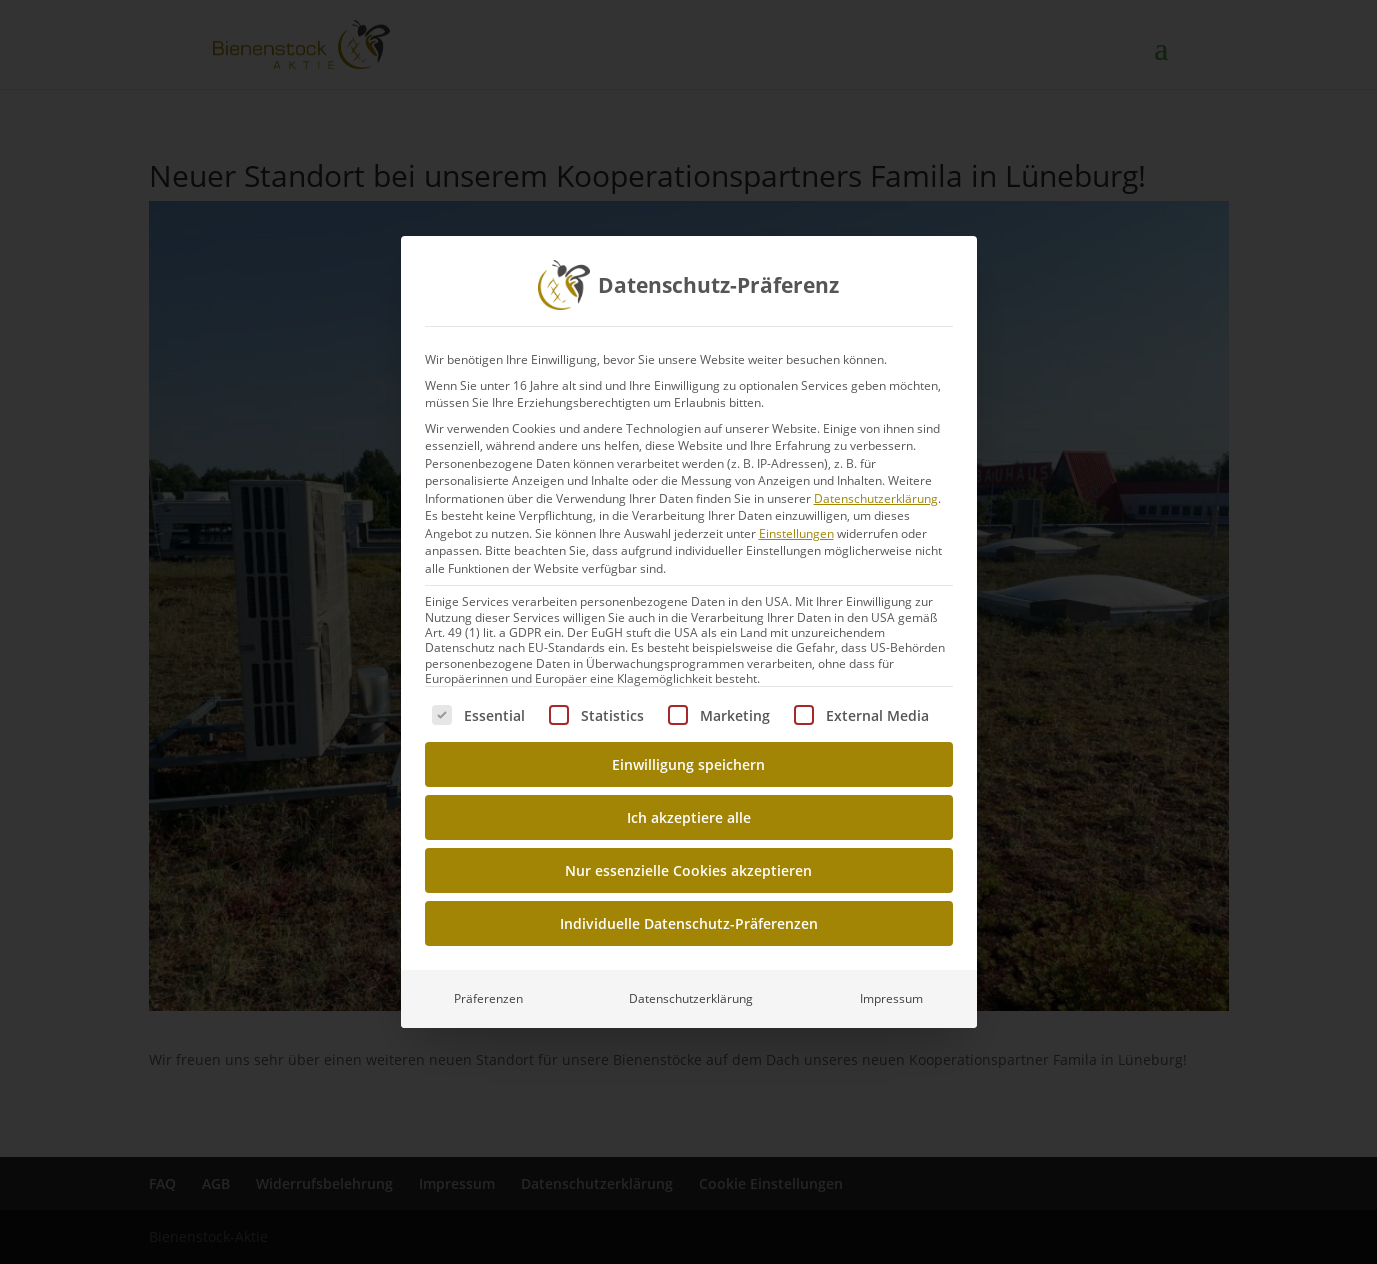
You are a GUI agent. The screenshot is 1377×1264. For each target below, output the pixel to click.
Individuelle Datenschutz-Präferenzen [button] (689, 923)
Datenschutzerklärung (876, 498)
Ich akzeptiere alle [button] (689, 817)
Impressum (891, 998)
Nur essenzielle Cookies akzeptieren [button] (688, 870)
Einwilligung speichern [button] (688, 764)
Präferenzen (488, 998)
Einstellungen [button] (796, 533)
